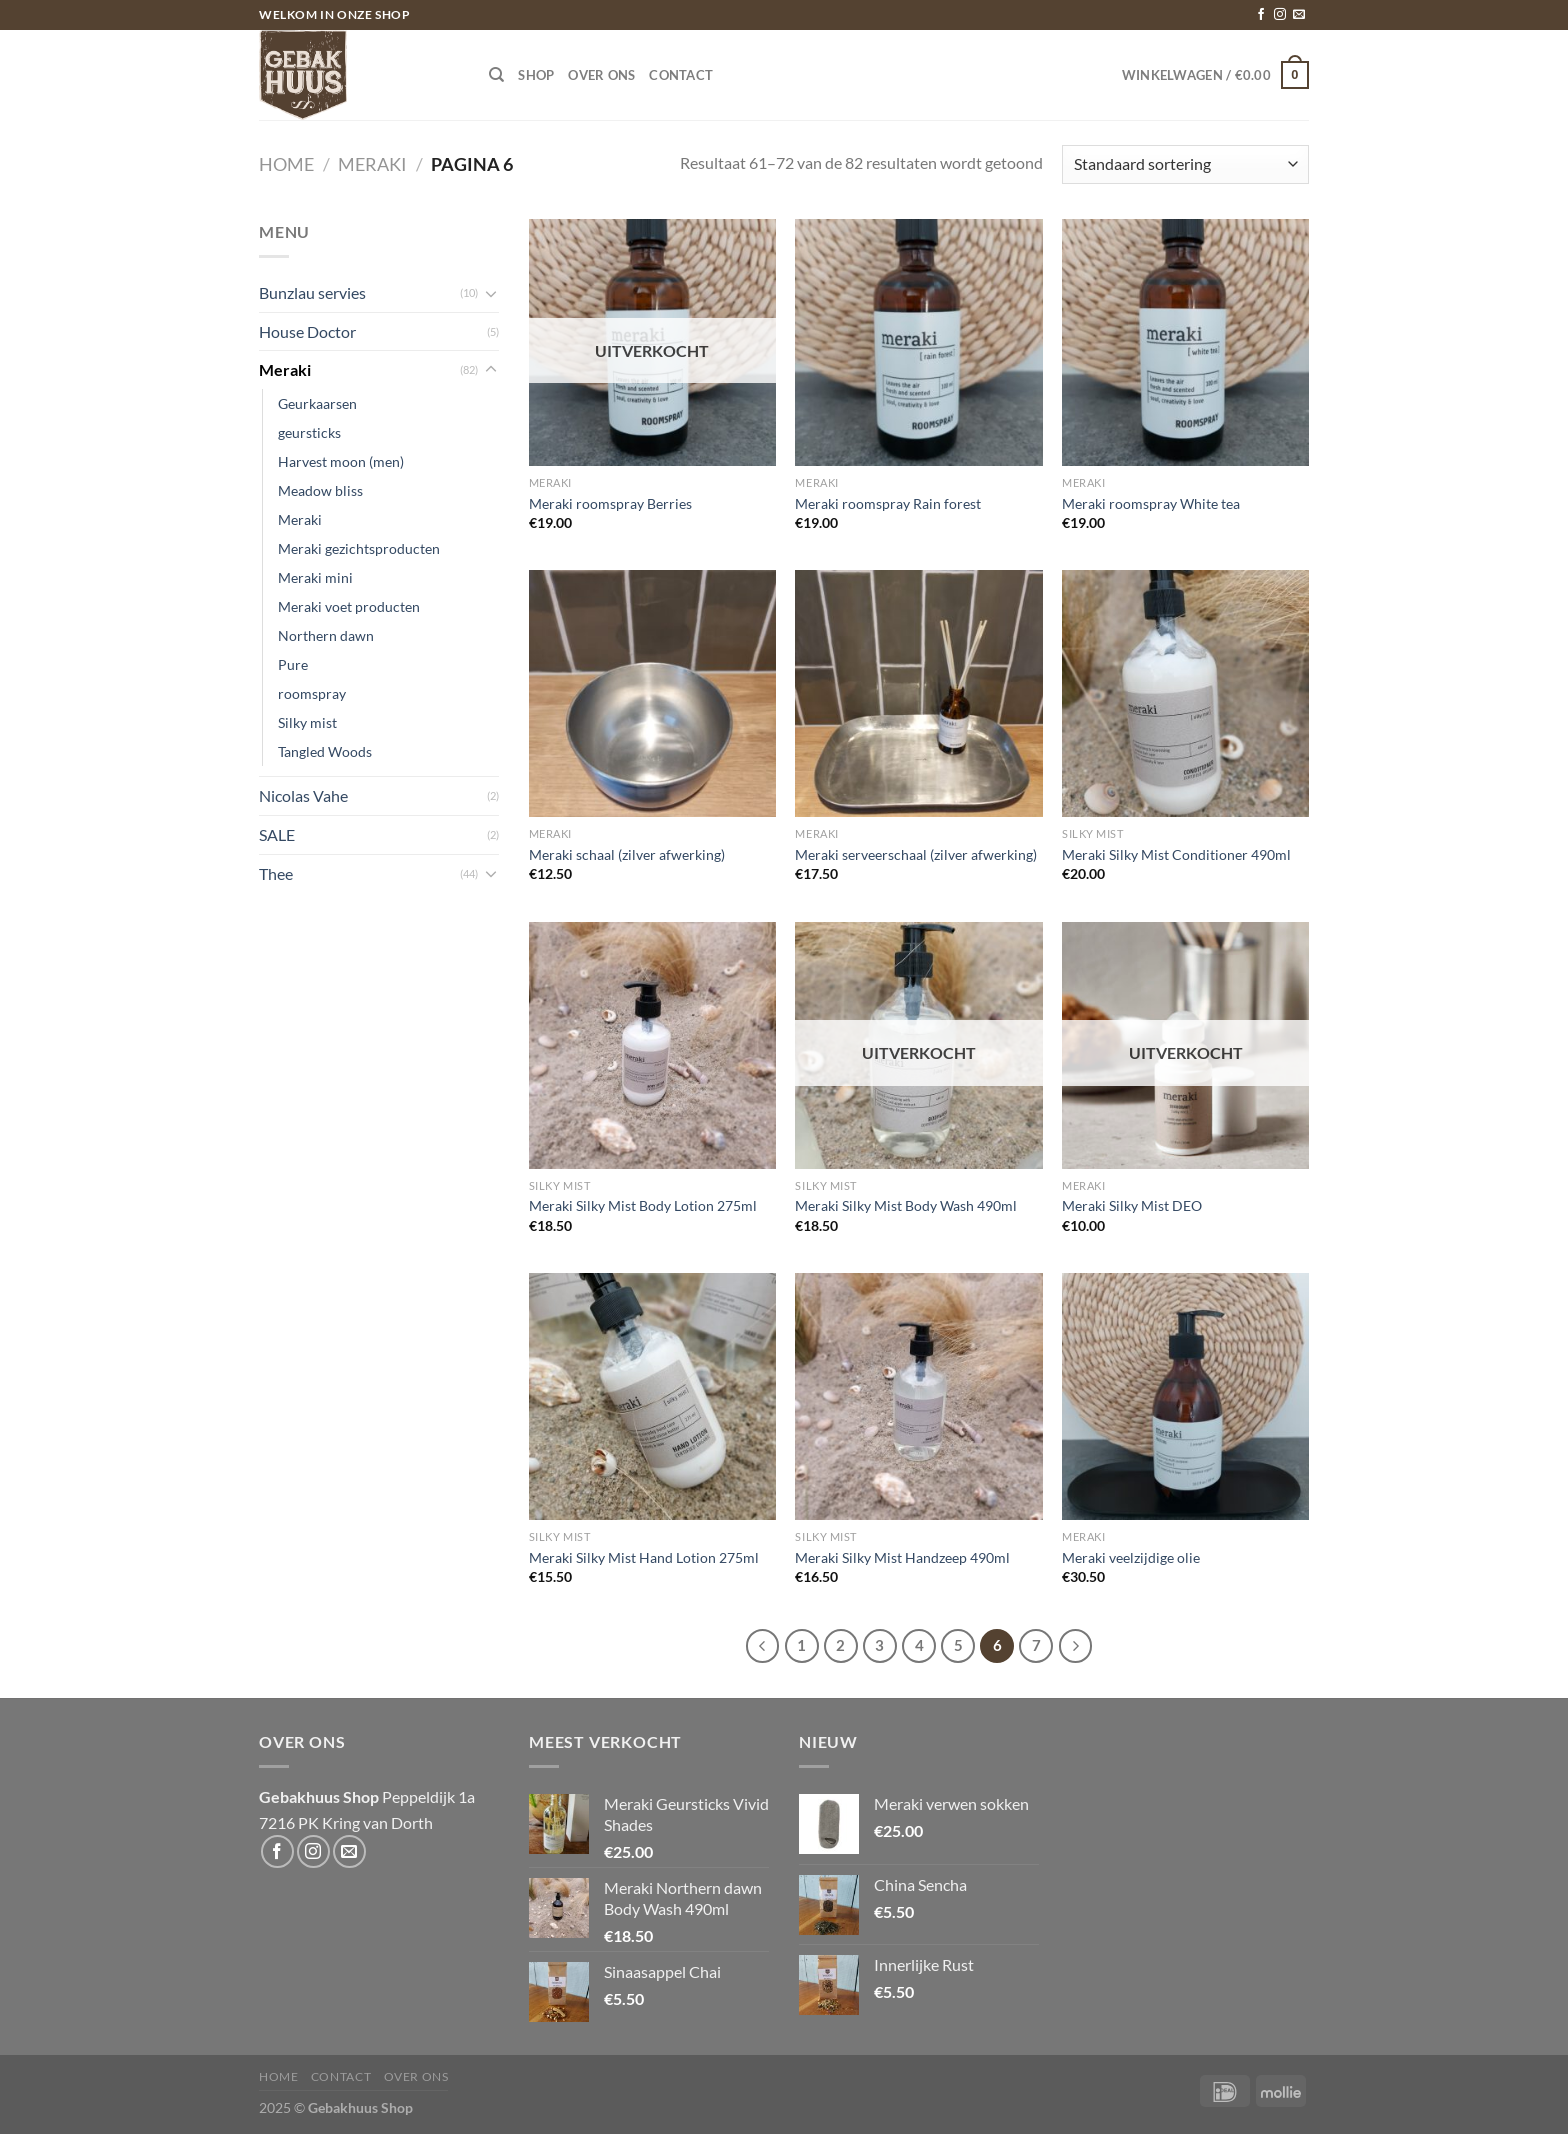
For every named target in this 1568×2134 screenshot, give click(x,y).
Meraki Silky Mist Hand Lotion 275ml (644, 1557)
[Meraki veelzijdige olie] (1185, 1396)
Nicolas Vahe (303, 795)
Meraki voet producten (349, 606)
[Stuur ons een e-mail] (1299, 15)
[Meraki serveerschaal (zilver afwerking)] (918, 693)
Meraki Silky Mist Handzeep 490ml (902, 1557)
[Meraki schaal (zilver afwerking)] (652, 693)
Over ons (601, 75)
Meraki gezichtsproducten (359, 548)
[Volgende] (1076, 1646)
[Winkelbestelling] (1185, 164)
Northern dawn (326, 635)
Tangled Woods (325, 751)
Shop (536, 75)
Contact (681, 75)
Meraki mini (315, 577)
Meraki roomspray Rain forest (888, 503)
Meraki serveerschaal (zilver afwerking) (916, 854)
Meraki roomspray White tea (1151, 503)
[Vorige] (763, 1646)
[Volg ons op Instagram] (1280, 15)
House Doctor (307, 331)
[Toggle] (491, 293)
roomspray (312, 693)
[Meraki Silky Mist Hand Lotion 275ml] (652, 1396)
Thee (276, 873)
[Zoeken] (496, 75)
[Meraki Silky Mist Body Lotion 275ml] (652, 1045)
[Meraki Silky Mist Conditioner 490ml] (1185, 693)
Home (286, 164)
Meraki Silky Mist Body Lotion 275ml (643, 1205)
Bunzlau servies (312, 292)
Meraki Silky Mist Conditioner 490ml (1176, 854)
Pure (293, 664)
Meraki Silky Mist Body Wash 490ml (906, 1205)
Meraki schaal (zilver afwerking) (627, 854)
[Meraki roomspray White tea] (1185, 342)
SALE (277, 834)
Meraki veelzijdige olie (1131, 1557)
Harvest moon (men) (341, 461)
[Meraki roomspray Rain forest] (918, 342)
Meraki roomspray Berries (610, 503)
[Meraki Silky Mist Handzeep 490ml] (918, 1396)
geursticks (309, 432)
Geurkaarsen (317, 403)
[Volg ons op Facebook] (1261, 15)
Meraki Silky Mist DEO (1132, 1205)
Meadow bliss (320, 490)
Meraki (372, 164)
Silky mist (307, 722)
